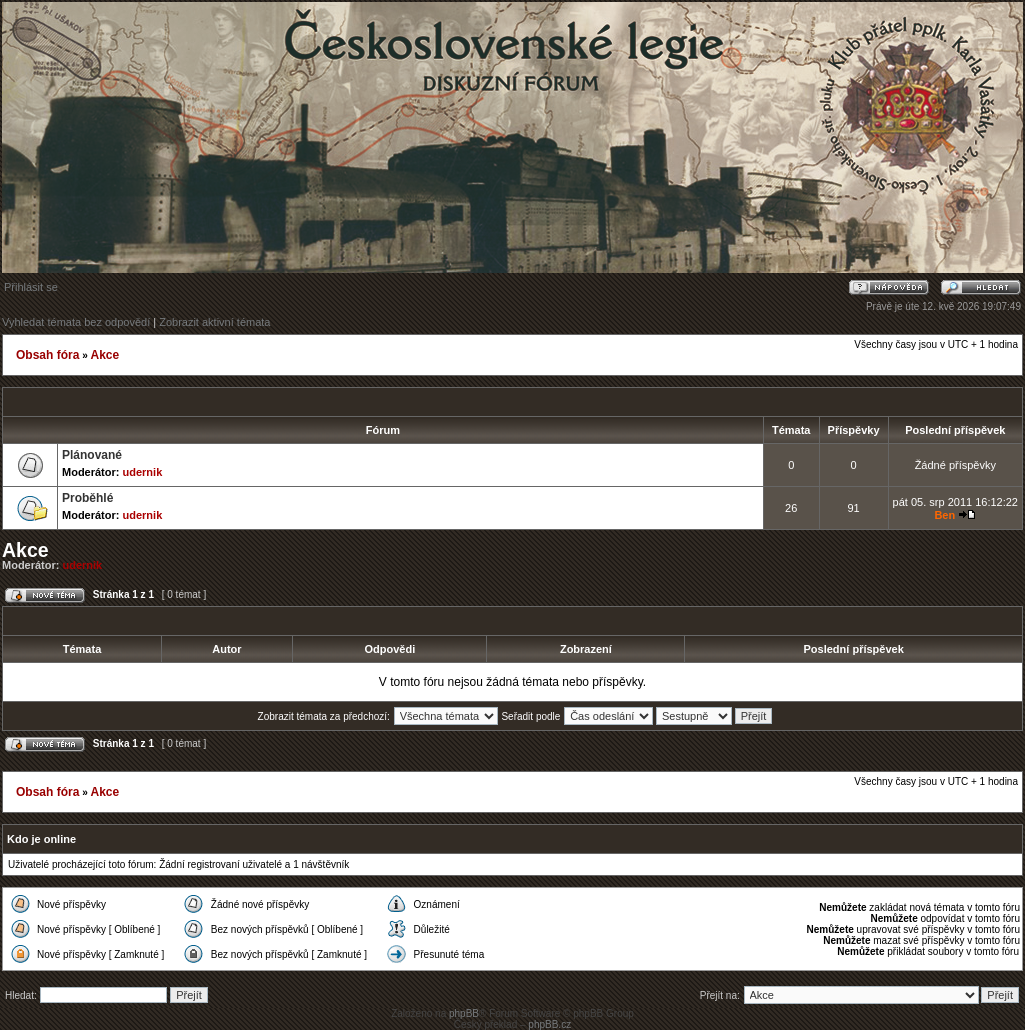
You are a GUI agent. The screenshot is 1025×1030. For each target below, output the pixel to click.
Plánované (92, 455)
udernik (143, 472)
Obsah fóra (47, 355)
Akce (104, 355)
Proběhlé (87, 498)
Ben (944, 515)
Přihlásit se (31, 287)
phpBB (464, 1013)
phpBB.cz (549, 1024)
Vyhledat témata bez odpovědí (76, 322)
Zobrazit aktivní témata (214, 322)
